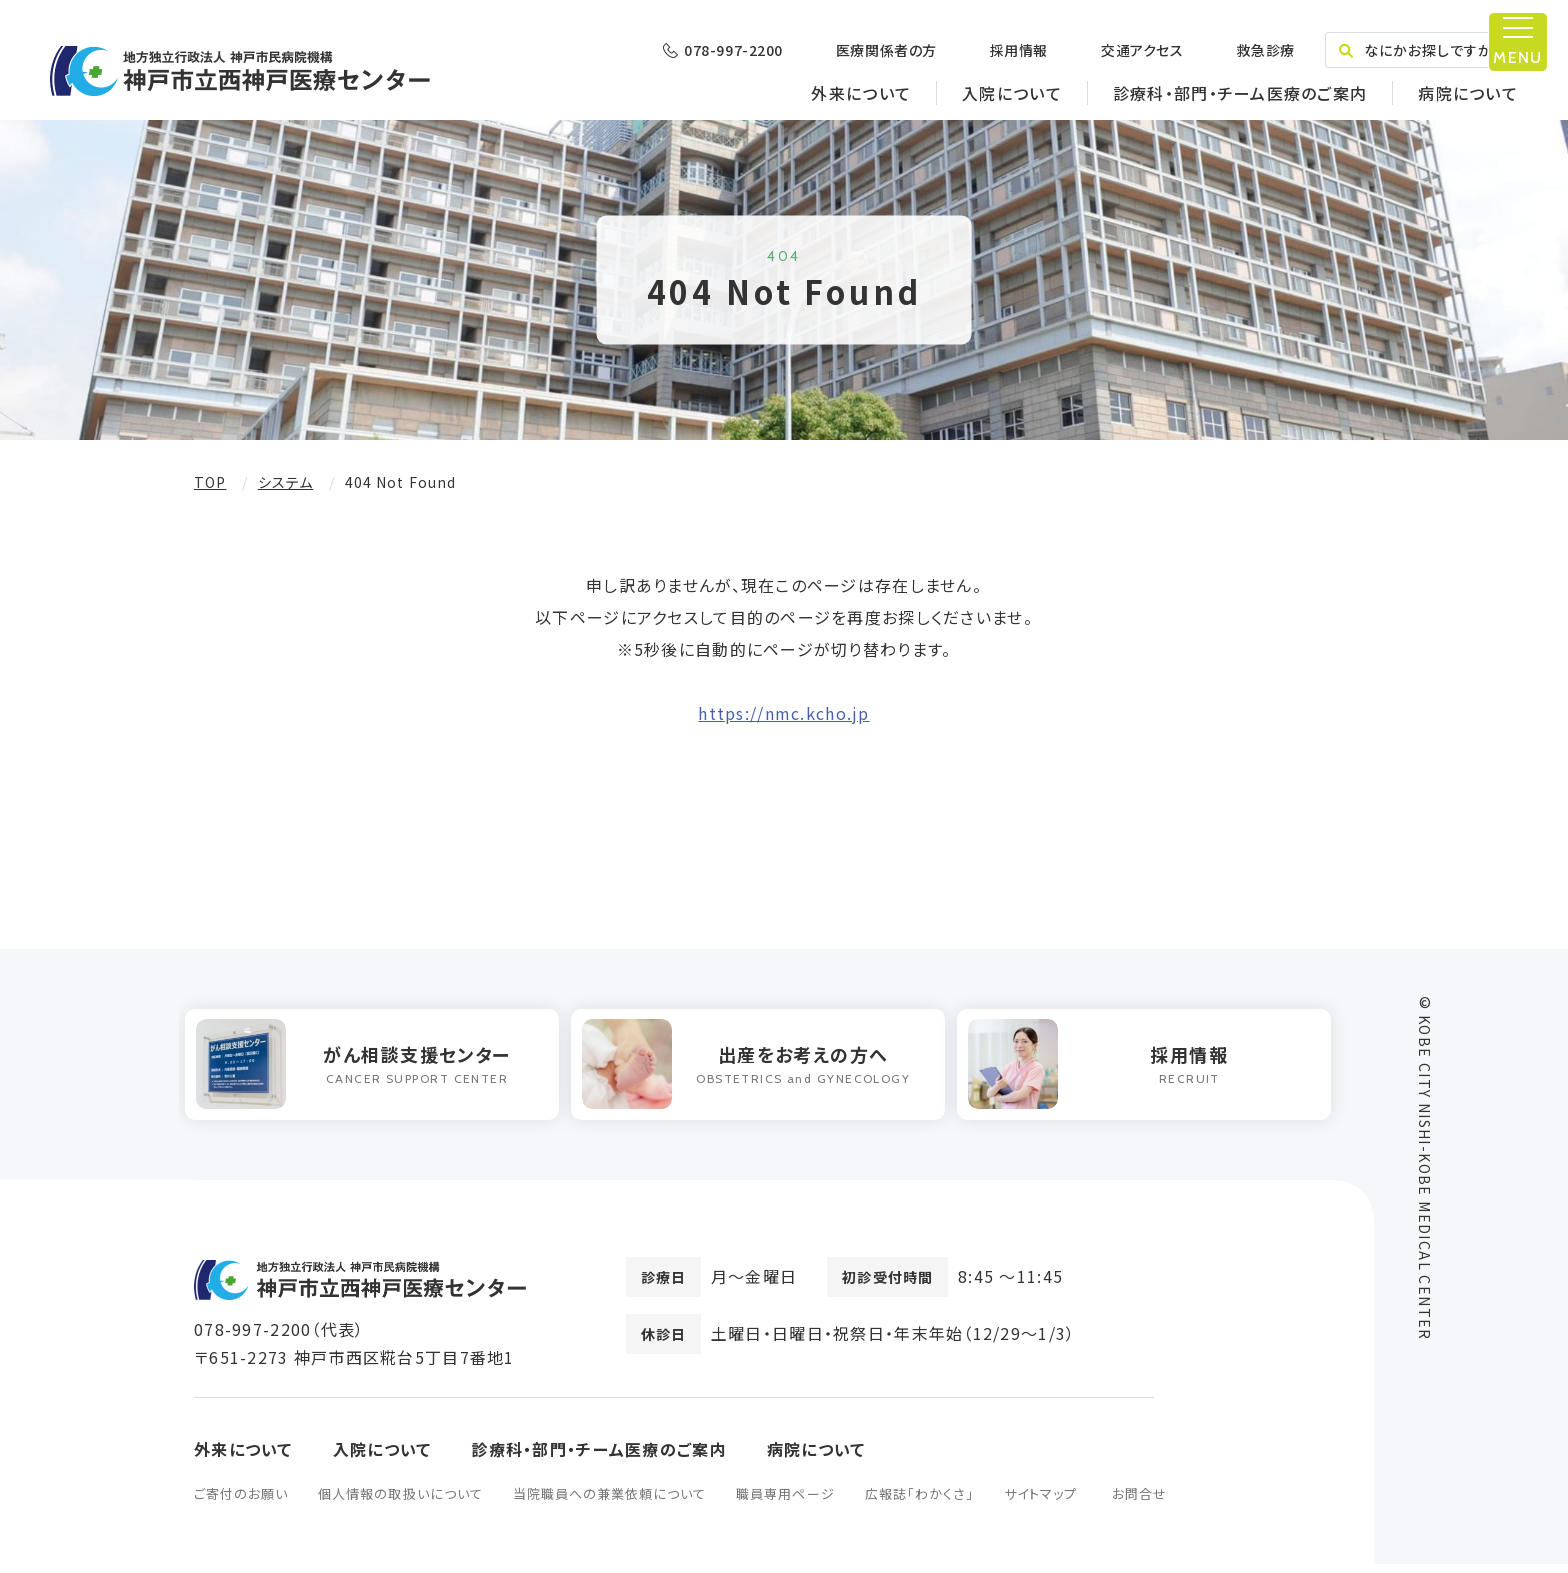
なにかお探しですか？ (1421, 50)
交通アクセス (1142, 50)
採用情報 (1019, 50)
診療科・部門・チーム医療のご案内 (1240, 93)
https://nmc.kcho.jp (783, 713)
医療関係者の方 (886, 50)
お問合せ (1139, 1502)
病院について (1468, 93)
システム (285, 482)
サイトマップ (1040, 1502)
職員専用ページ (785, 1502)
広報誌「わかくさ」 (919, 1502)
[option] (381, 1069)
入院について (1012, 93)
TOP (210, 482)
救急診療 (1265, 50)
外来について (861, 93)
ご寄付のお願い (241, 1502)
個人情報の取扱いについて (400, 1502)
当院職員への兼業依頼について (610, 1502)
